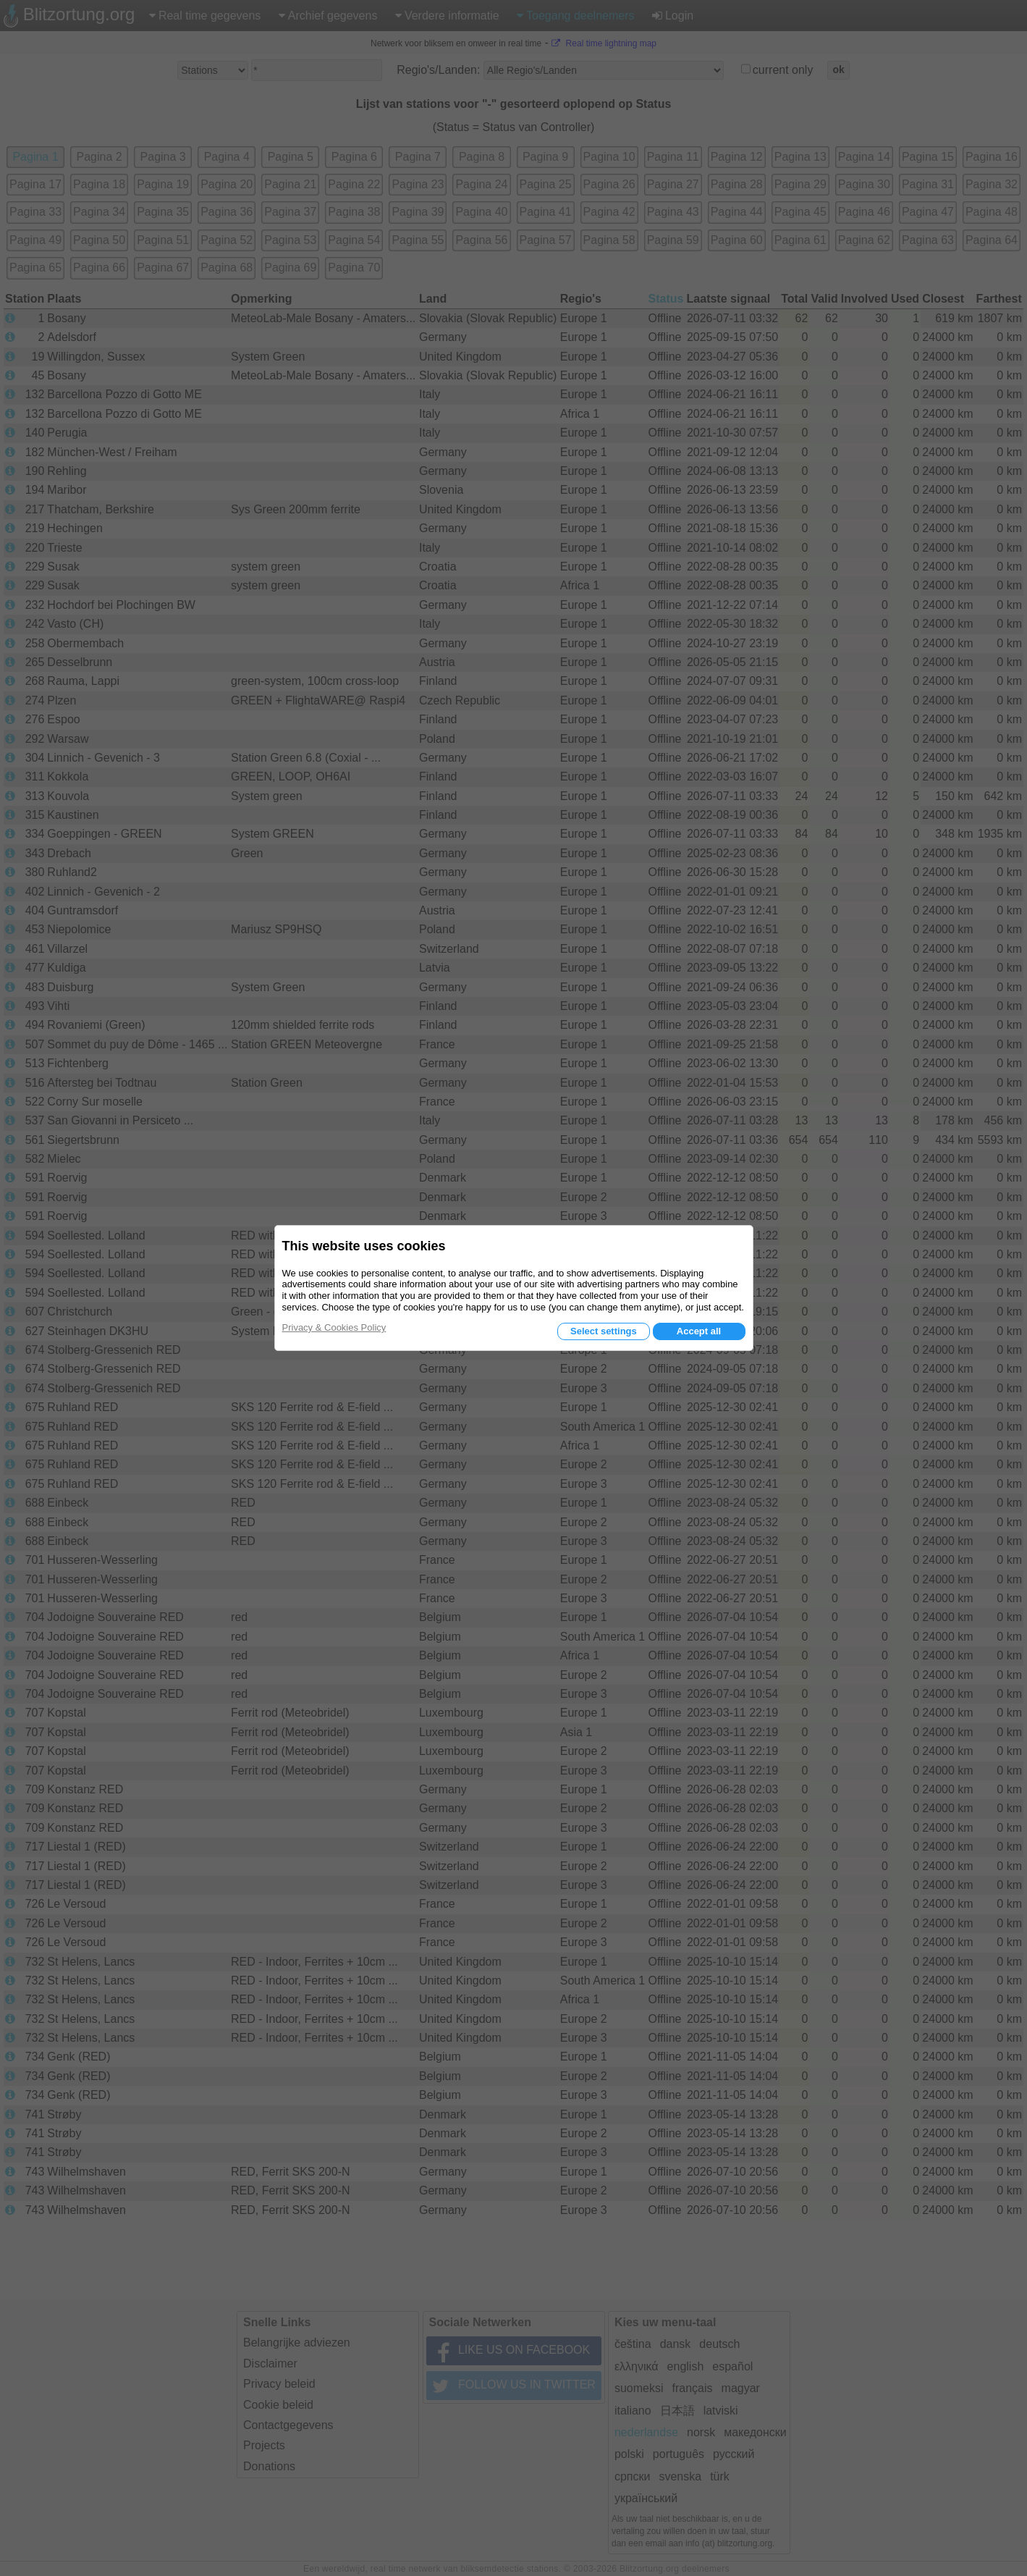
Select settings (603, 1331)
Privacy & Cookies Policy (334, 1327)
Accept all (699, 1331)
